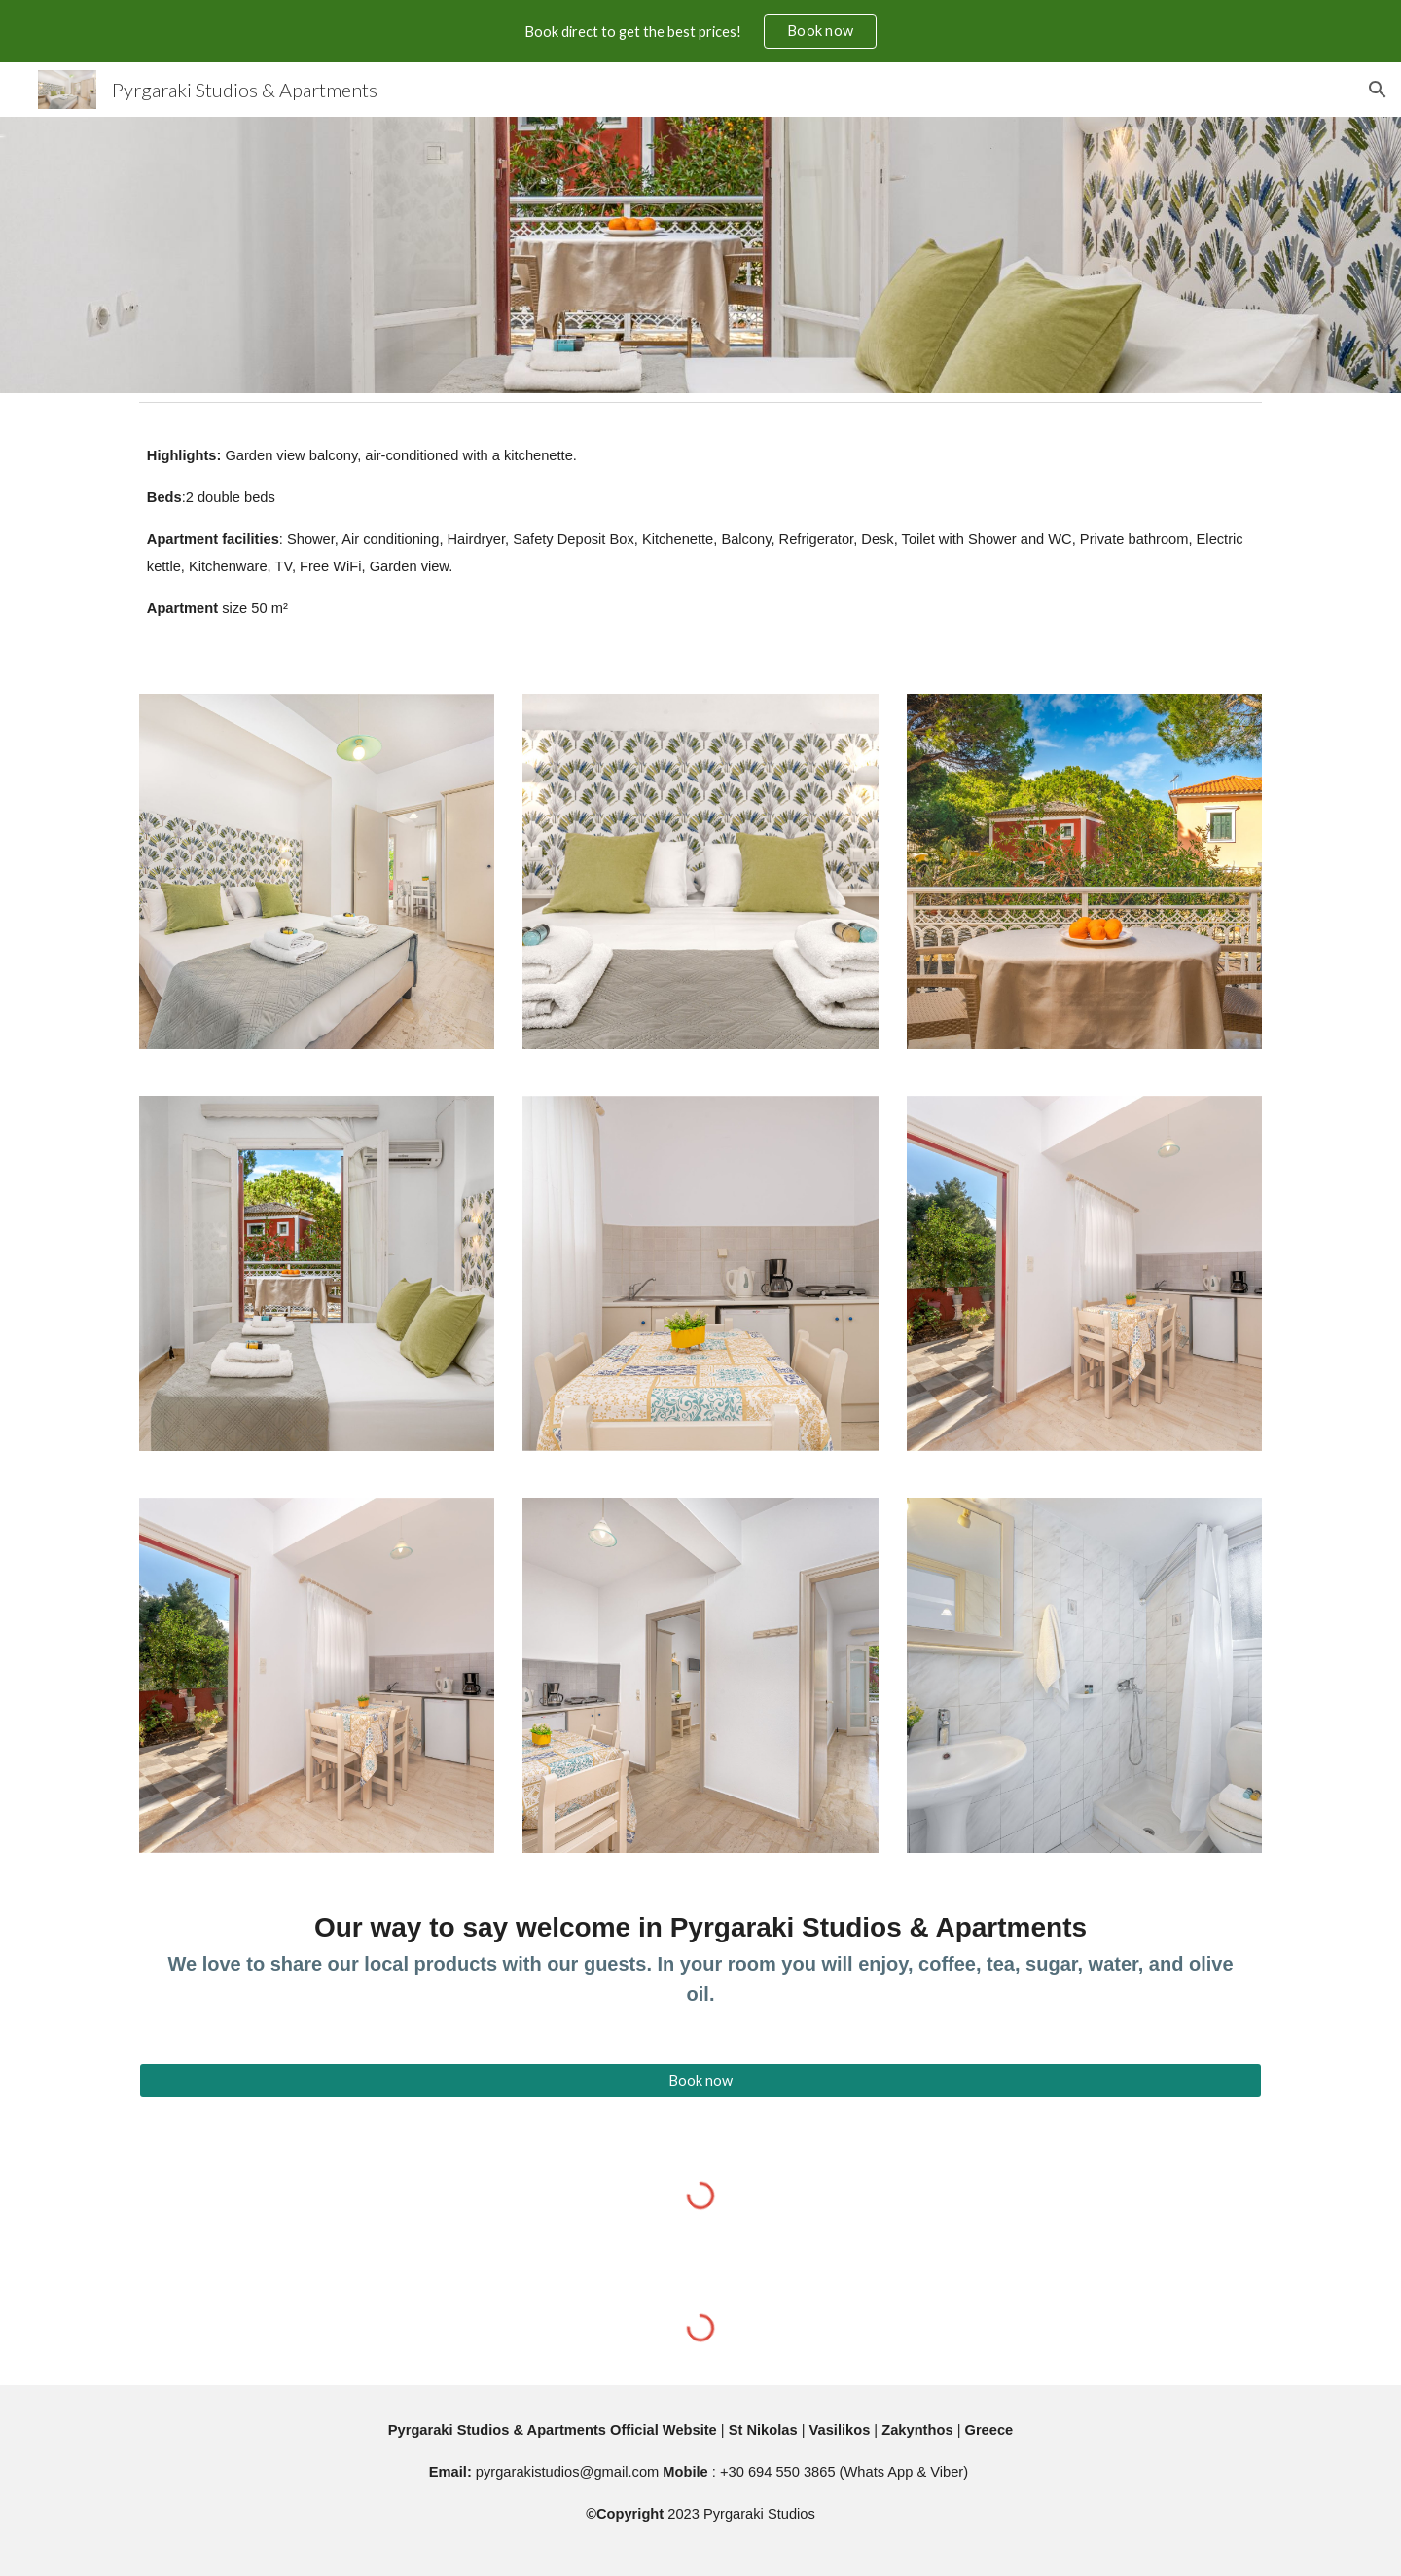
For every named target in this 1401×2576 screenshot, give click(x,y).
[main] (700, 540)
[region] (700, 31)
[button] (1377, 89)
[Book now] (700, 2080)
